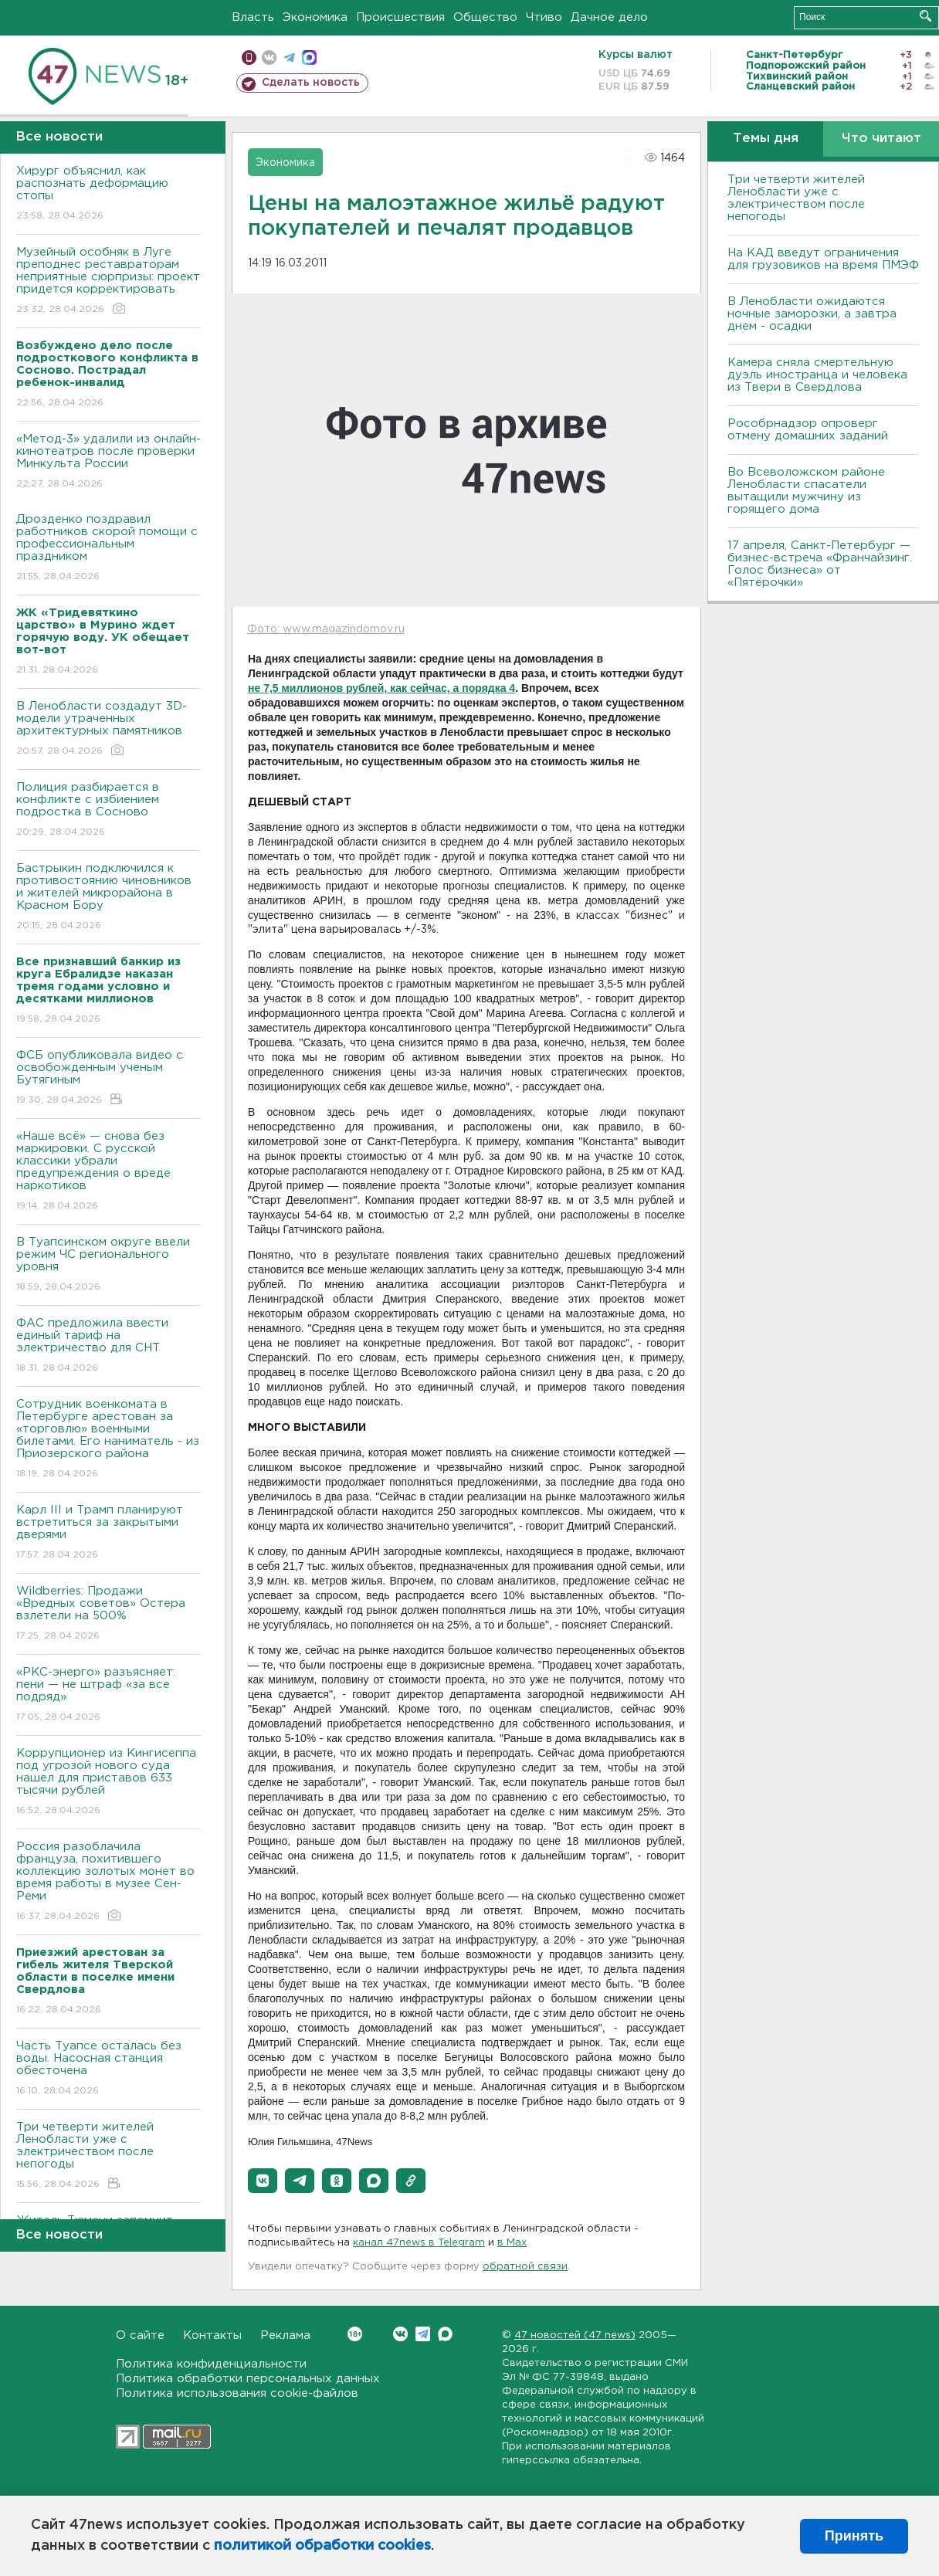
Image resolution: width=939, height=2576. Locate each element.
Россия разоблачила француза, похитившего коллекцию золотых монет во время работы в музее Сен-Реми (108, 1882)
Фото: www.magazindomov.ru (326, 629)
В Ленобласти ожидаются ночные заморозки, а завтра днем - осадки (812, 314)
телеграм (289, 57)
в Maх (512, 2243)
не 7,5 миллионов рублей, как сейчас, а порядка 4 (381, 688)
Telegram (422, 2334)
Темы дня (765, 138)
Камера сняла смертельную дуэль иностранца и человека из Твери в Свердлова (817, 375)
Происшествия (400, 17)
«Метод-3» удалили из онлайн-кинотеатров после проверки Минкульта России (108, 462)
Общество (485, 17)
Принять (854, 2536)
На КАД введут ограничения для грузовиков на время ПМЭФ (823, 259)
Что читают (881, 138)
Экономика (315, 17)
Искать (925, 16)
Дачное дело (609, 17)
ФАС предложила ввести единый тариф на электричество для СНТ (108, 1346)
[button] (262, 2180)
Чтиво (544, 17)
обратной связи (525, 2266)
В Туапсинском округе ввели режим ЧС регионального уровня (108, 1265)
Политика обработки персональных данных (248, 2379)
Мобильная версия (249, 57)
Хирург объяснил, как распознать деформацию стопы (108, 194)
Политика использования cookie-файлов (237, 2393)
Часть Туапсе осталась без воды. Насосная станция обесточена (108, 2069)
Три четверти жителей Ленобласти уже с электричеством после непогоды (108, 2156)
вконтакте (269, 57)
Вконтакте (354, 2334)
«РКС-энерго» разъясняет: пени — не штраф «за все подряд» (108, 1695)
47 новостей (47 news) (575, 2335)
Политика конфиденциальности (211, 2364)
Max (445, 2334)
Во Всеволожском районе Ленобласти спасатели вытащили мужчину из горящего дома (806, 490)
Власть (253, 17)
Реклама (285, 2335)
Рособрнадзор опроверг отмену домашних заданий (807, 430)
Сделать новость (311, 82)
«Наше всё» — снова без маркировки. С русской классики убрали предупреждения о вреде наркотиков (108, 1171)
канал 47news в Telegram (419, 2243)
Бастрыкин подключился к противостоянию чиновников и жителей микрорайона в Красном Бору (108, 897)
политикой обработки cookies (322, 2546)
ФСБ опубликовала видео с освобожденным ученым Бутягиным (108, 1078)
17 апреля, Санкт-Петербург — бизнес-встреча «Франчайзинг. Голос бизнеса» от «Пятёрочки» (819, 564)
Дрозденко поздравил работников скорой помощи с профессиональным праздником (108, 548)
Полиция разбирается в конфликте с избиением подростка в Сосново (108, 810)
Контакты (212, 2335)
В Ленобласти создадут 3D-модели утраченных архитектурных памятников (108, 729)
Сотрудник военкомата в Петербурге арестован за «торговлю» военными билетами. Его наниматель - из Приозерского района (108, 1439)
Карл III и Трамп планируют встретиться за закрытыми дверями (108, 1533)
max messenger (309, 57)
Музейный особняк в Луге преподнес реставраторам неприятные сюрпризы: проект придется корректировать (108, 281)
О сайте (140, 2335)
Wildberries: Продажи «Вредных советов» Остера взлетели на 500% (108, 1614)
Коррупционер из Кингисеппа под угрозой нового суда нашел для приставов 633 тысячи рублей (108, 1782)
